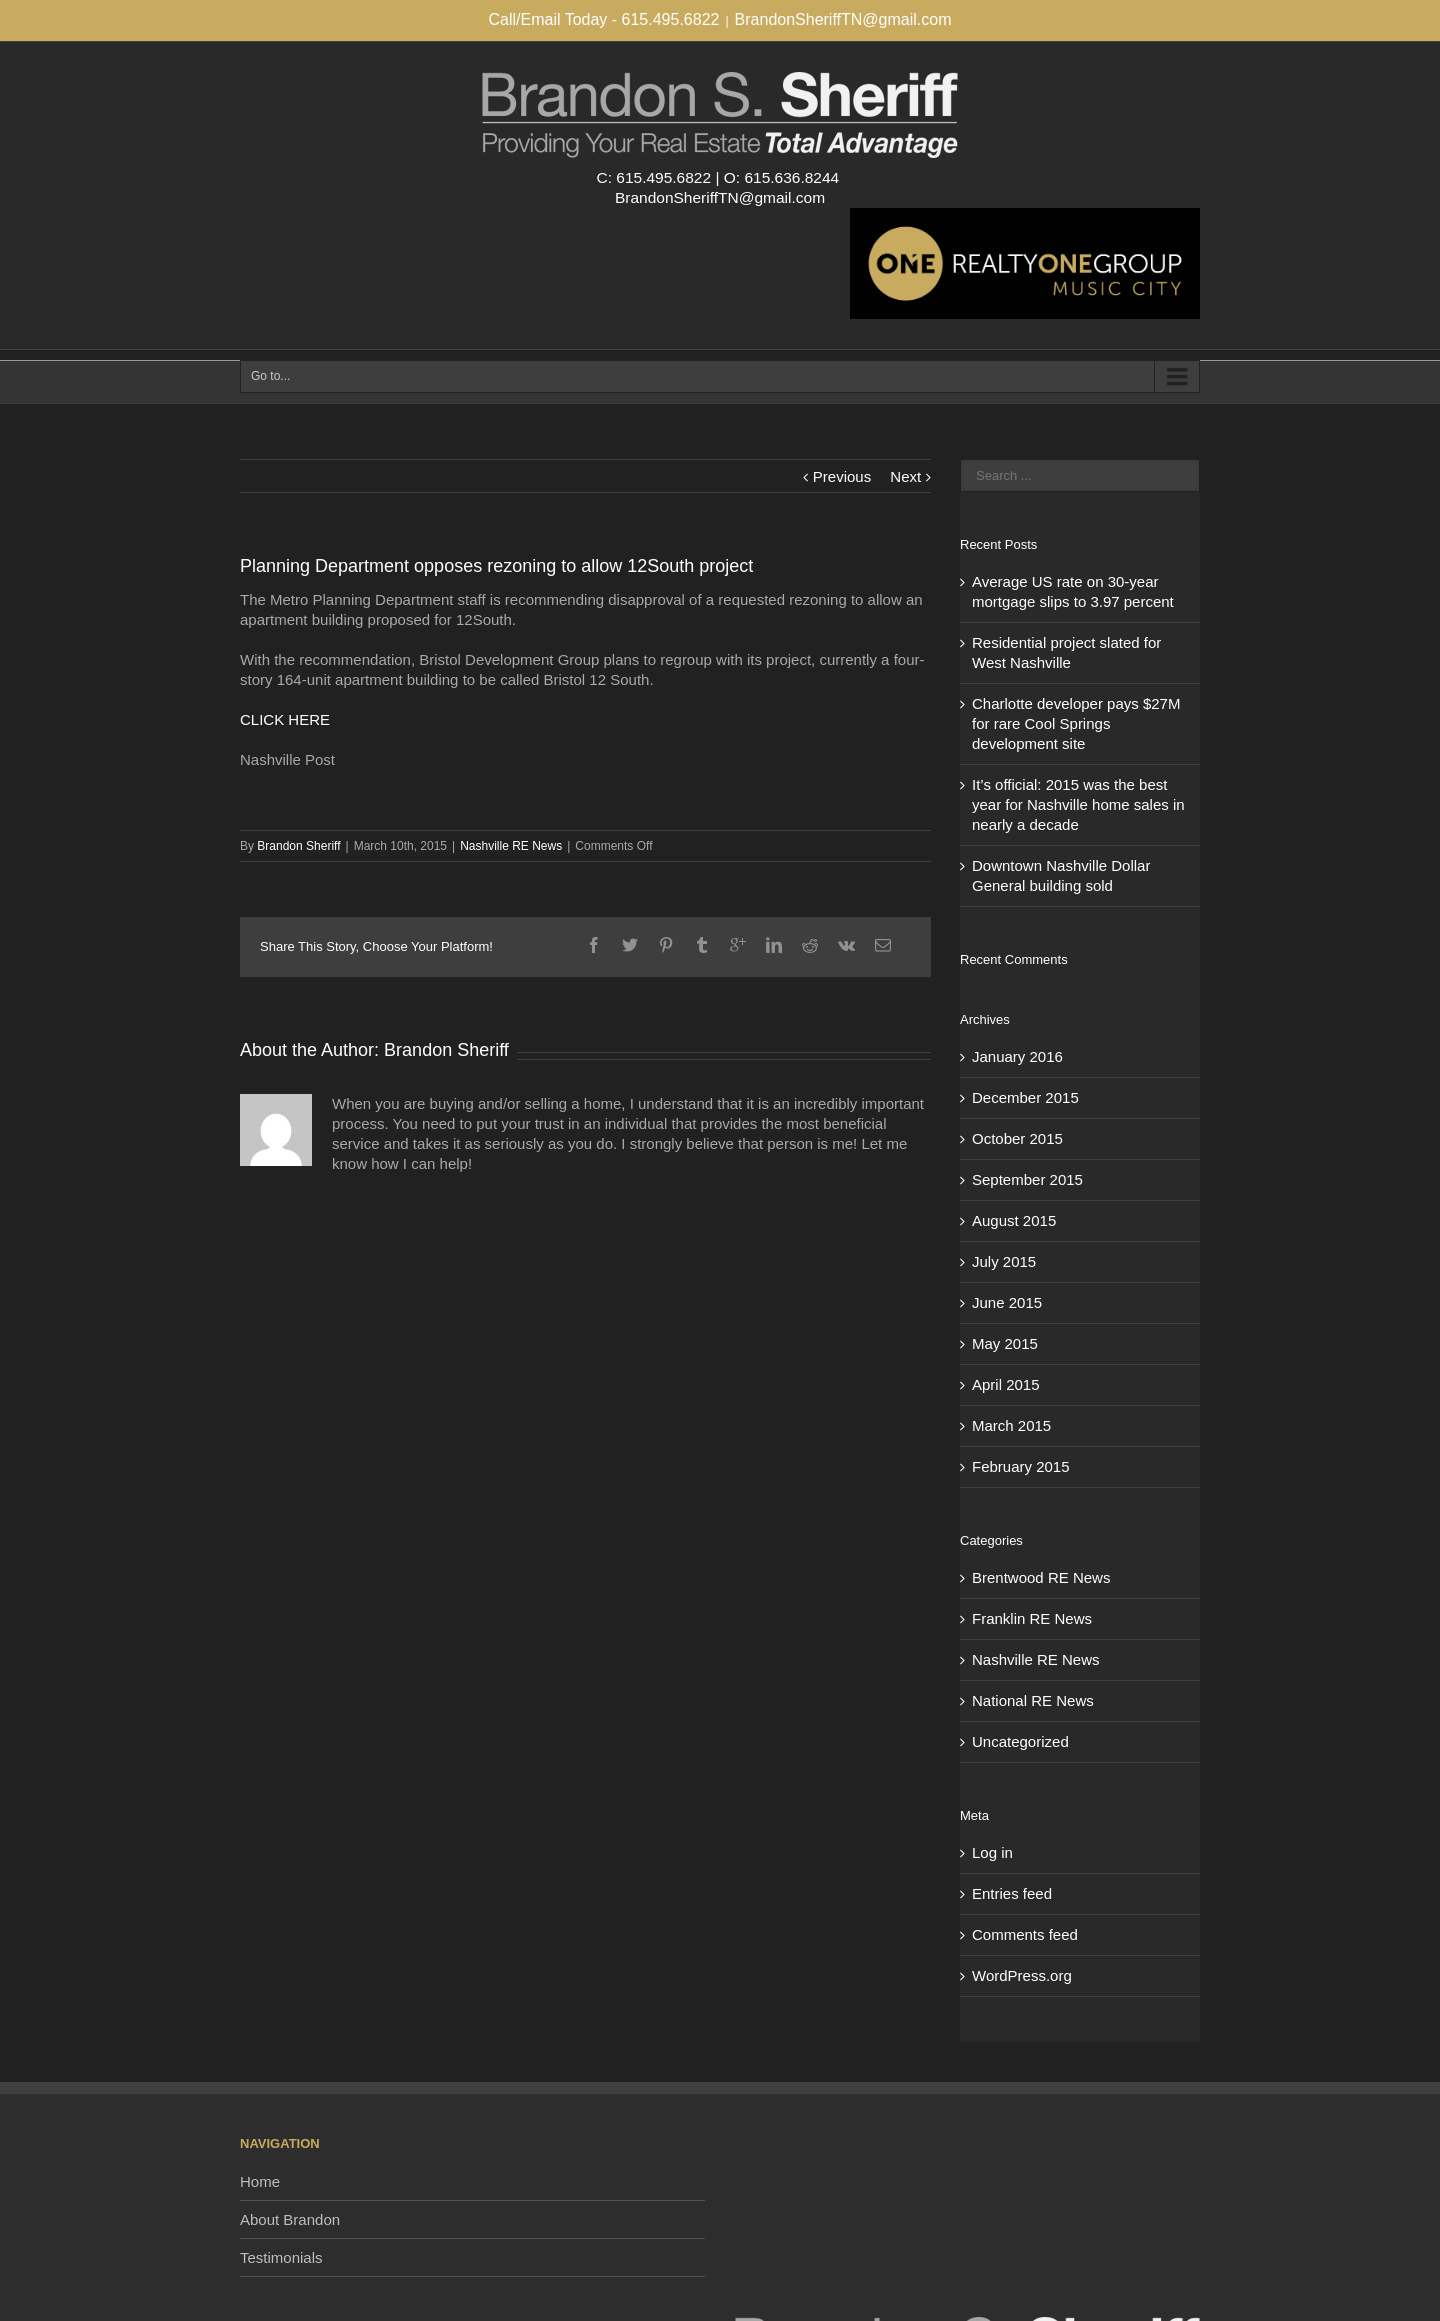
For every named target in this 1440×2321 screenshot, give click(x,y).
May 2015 (1005, 1343)
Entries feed (1012, 1893)
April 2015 (1006, 1384)
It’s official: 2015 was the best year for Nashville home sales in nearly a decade (1078, 804)
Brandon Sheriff (298, 846)
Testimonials (281, 2257)
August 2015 (1014, 1220)
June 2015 (1007, 1302)
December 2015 (1025, 1097)
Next (905, 476)
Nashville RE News (511, 846)
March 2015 (1011, 1425)
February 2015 (1021, 1466)
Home (260, 2181)
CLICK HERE (285, 719)
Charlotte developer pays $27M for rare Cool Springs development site (1076, 723)
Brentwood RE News (1041, 1577)
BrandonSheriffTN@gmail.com (843, 19)
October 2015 (1017, 1138)
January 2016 (1017, 1056)
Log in (992, 1852)
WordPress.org (1022, 1975)
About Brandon (290, 2219)
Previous (842, 476)
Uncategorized (1020, 1741)
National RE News (1033, 1700)
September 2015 (1027, 1179)
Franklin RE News (1032, 1618)
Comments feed (1025, 1934)
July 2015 (1004, 1261)
